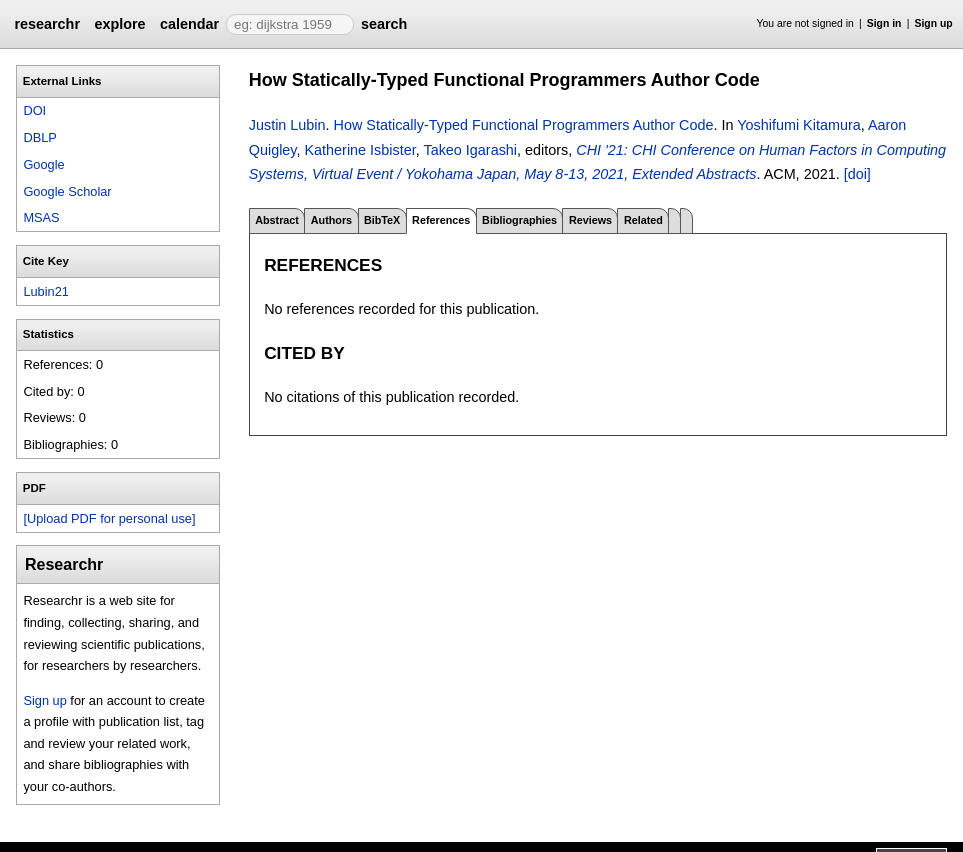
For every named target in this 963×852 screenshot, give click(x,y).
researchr (47, 24)
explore (119, 24)
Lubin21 (46, 291)
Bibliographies (519, 220)
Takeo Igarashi (470, 150)
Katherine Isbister (359, 150)
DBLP (39, 137)
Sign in (884, 23)
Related (643, 220)
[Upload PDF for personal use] (109, 518)
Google (43, 164)
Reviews (590, 220)
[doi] (857, 174)
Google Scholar (67, 191)
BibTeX (382, 220)
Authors (331, 220)
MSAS (41, 217)
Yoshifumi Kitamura (798, 125)
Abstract (277, 220)
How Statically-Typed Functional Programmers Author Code (524, 125)
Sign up (934, 23)
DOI (34, 110)
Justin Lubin (287, 125)
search (384, 24)
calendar (189, 24)
